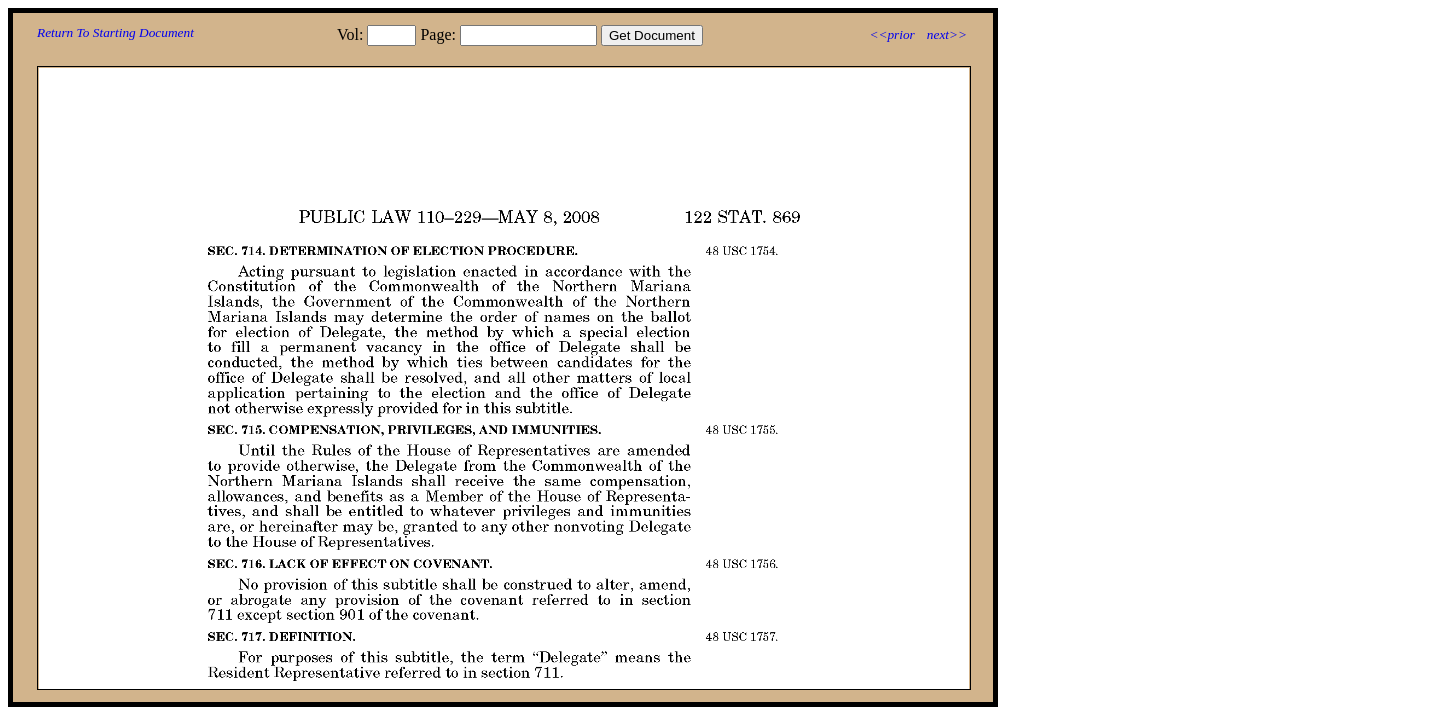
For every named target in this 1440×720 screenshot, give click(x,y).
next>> (947, 34)
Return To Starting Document (115, 32)
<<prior (891, 34)
